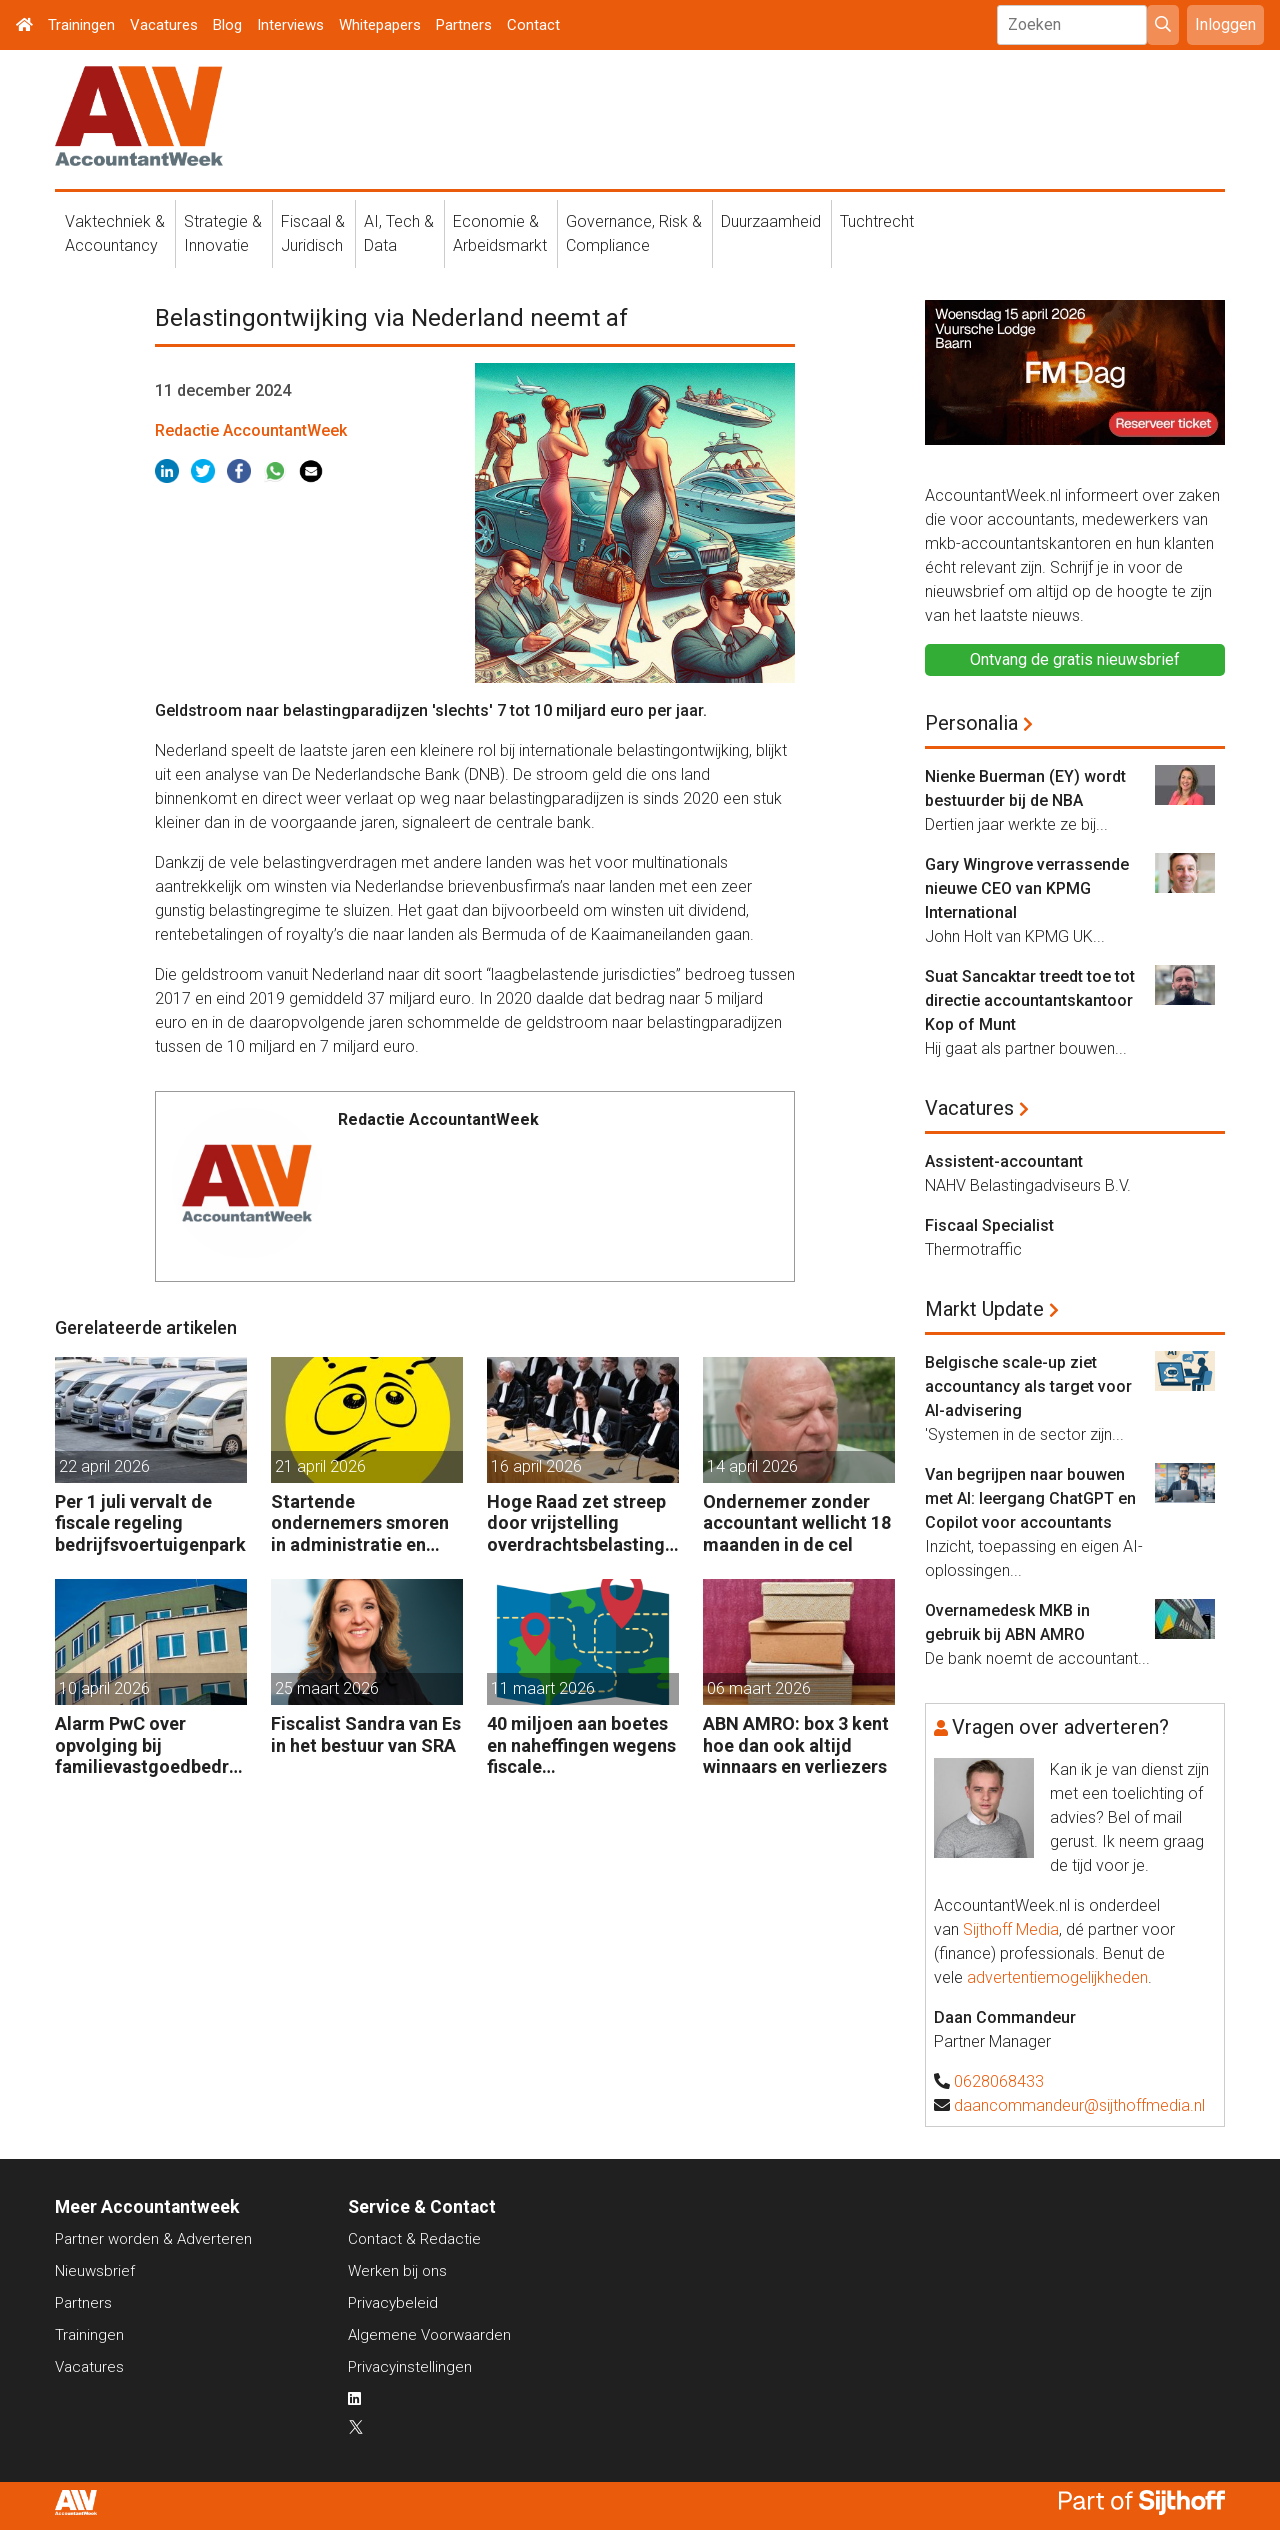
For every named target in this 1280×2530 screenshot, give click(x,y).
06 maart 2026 (759, 1688)
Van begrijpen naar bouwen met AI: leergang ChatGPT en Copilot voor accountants (1030, 1498)
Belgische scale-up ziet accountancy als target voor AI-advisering (1028, 1386)
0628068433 (999, 2081)
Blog (227, 25)
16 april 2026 (536, 1466)
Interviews (290, 25)
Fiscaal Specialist (989, 1225)
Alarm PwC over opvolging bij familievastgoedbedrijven (147, 1745)
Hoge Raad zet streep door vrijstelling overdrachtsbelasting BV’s (576, 1523)
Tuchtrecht (877, 221)
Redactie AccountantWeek (251, 430)
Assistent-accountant (1004, 1161)
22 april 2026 (104, 1466)
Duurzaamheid (771, 221)
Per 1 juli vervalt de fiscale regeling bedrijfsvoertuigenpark (150, 1523)
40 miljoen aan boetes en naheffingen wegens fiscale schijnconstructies (581, 1745)
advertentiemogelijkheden (1057, 1977)
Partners (464, 25)
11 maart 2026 (543, 1688)
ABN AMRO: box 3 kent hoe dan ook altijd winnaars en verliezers (796, 1745)
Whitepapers (380, 25)
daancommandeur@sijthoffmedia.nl (1079, 2105)
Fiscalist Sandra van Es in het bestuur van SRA (366, 1734)
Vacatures (164, 25)
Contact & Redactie (414, 2239)
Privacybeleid (393, 2303)
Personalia (971, 723)
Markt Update (984, 1309)
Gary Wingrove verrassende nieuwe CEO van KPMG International (1027, 888)
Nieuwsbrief (95, 2271)
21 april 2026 (320, 1466)
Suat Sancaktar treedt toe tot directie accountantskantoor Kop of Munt (1030, 1000)
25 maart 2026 (327, 1688)
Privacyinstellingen (410, 2367)
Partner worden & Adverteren (153, 2239)
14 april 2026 (752, 1466)
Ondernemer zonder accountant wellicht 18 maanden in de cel (797, 1523)
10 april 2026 (104, 1688)
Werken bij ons (397, 2271)
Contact (533, 25)
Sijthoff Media (1011, 1929)
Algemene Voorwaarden (429, 2335)
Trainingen (81, 25)
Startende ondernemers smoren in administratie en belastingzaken (360, 1523)
